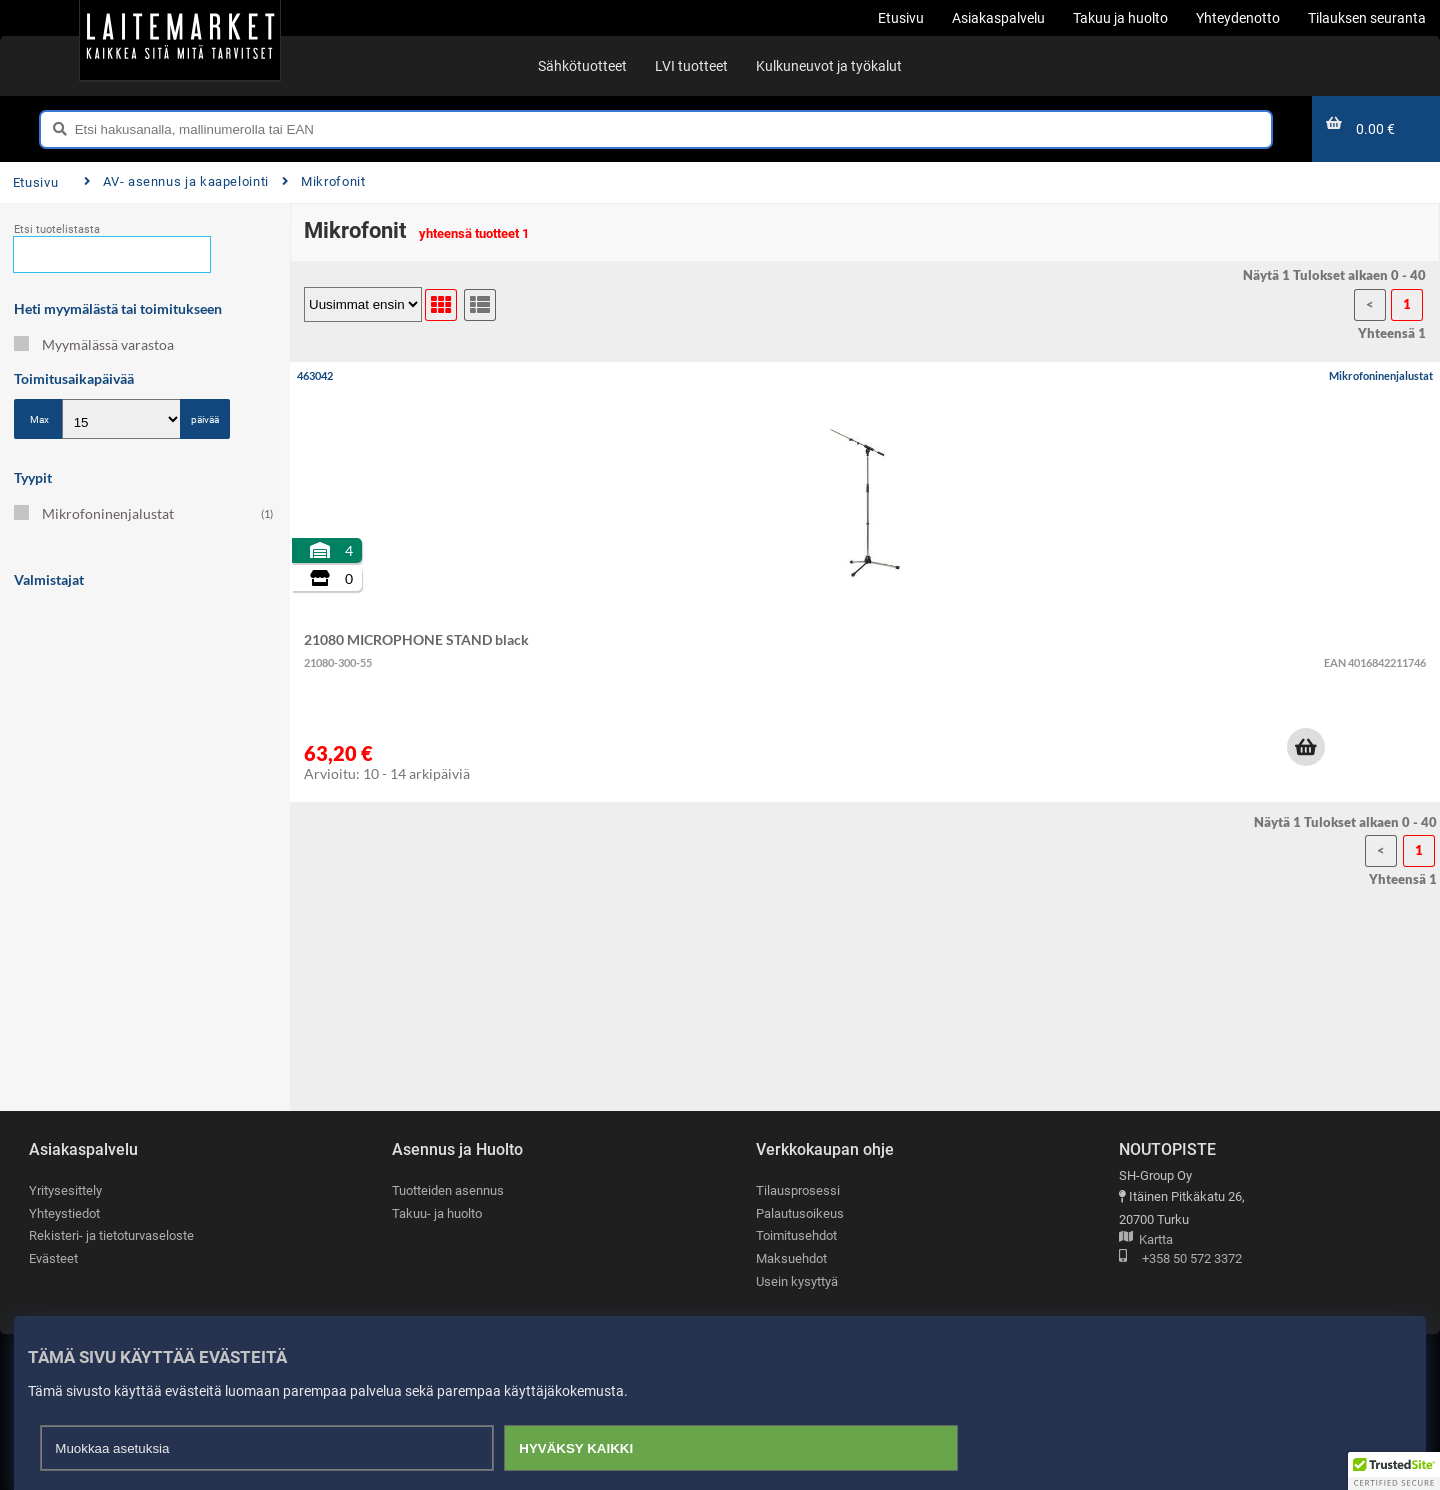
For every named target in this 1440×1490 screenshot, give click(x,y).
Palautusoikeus (800, 1213)
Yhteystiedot (64, 1213)
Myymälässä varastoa (94, 344)
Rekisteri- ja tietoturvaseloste (111, 1235)
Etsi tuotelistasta (57, 229)
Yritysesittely (65, 1190)
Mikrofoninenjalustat (143, 513)
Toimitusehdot (796, 1235)
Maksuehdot (791, 1258)
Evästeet (53, 1258)
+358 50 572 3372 (1180, 1259)
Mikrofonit (324, 181)
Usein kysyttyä (797, 1281)
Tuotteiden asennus (448, 1190)
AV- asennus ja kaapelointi (176, 181)
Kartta (1146, 1240)
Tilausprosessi (798, 1190)
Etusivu (35, 182)
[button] (1306, 747)
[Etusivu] (180, 40)
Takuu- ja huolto (437, 1213)
